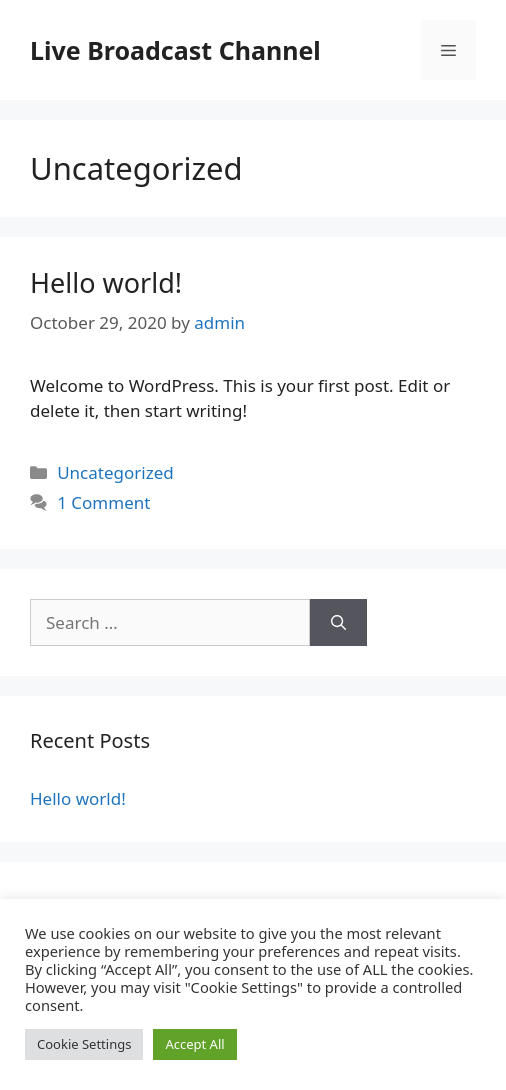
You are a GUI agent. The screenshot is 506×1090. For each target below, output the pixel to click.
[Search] (338, 623)
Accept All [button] (194, 1044)
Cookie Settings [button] (84, 1044)
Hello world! (106, 282)
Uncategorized (115, 472)
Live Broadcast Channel (175, 50)
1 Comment (103, 502)
